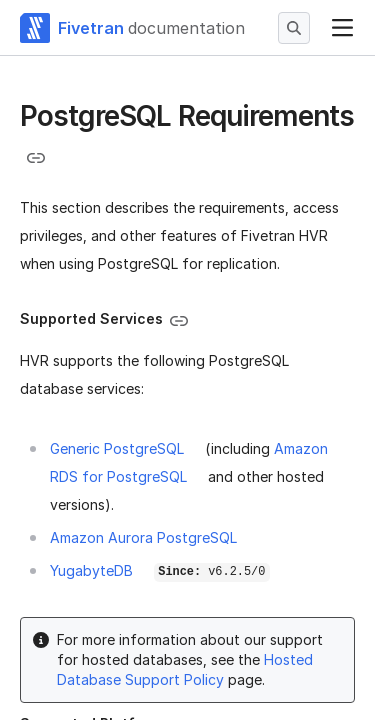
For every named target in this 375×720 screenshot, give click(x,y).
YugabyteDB (91, 570)
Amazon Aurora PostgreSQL (143, 537)
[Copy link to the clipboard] (36, 158)
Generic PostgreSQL (117, 448)
